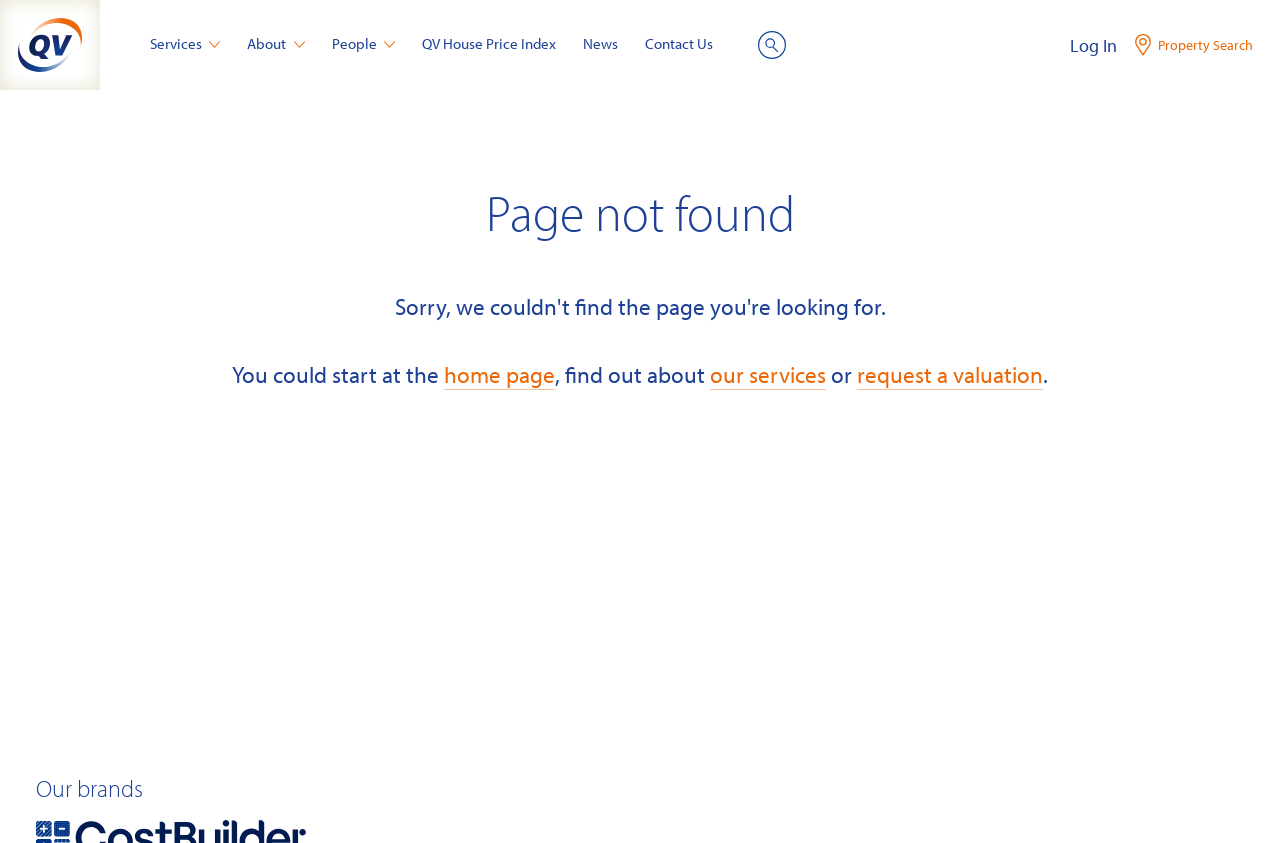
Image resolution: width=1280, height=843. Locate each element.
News (600, 43)
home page (499, 374)
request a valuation (950, 374)
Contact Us (679, 43)
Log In (1093, 45)
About (276, 43)
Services (185, 43)
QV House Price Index (489, 43)
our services (768, 374)
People (364, 43)
